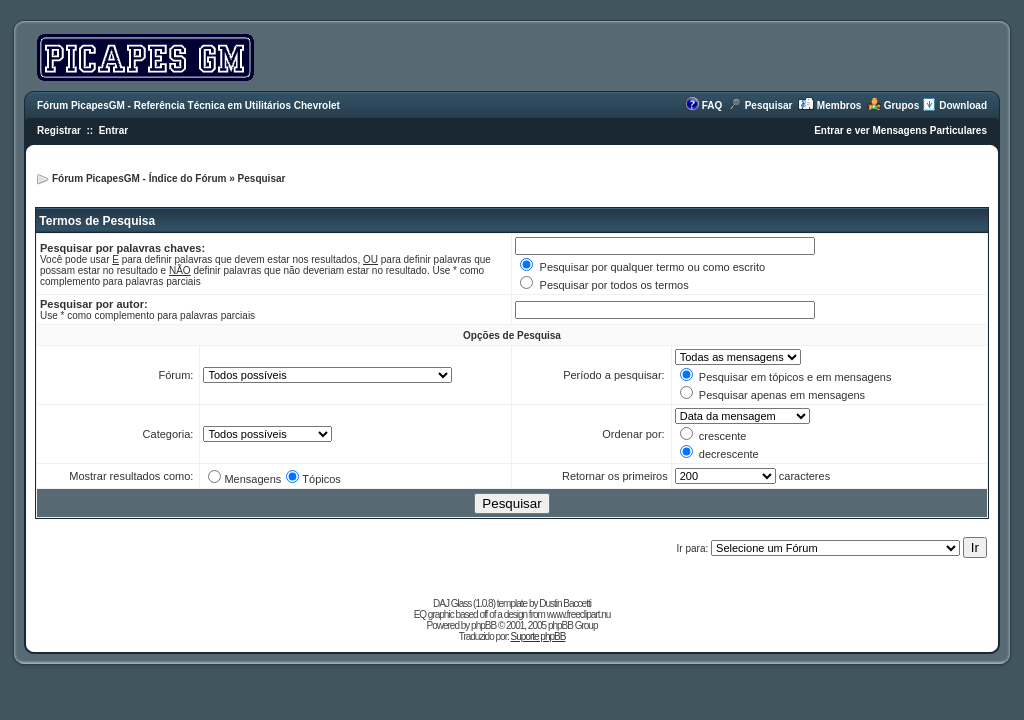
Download (963, 105)
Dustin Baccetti (565, 603)
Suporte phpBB (538, 636)
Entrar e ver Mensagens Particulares (900, 130)
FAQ (712, 105)
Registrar (59, 130)
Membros (839, 105)
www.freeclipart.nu (579, 614)
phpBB (483, 625)
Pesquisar (769, 105)
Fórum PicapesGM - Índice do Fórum (139, 178)
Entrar (113, 130)
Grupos (902, 105)
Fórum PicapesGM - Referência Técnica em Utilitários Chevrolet (188, 105)
